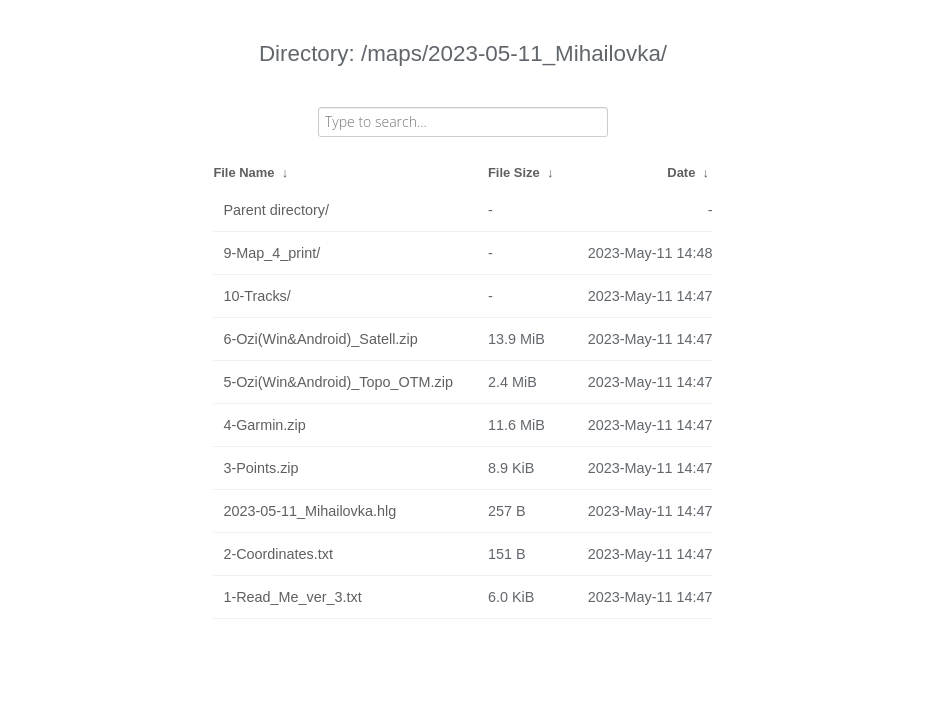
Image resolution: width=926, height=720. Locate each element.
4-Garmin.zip (264, 425)
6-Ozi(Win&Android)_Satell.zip (320, 339)
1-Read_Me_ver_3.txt (292, 597)
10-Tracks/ (256, 296)
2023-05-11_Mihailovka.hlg (309, 511)
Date (681, 172)
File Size (514, 172)
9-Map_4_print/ (271, 253)
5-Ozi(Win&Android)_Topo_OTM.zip (338, 382)
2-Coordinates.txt (278, 554)
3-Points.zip (260, 468)
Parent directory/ (276, 210)
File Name (243, 172)
